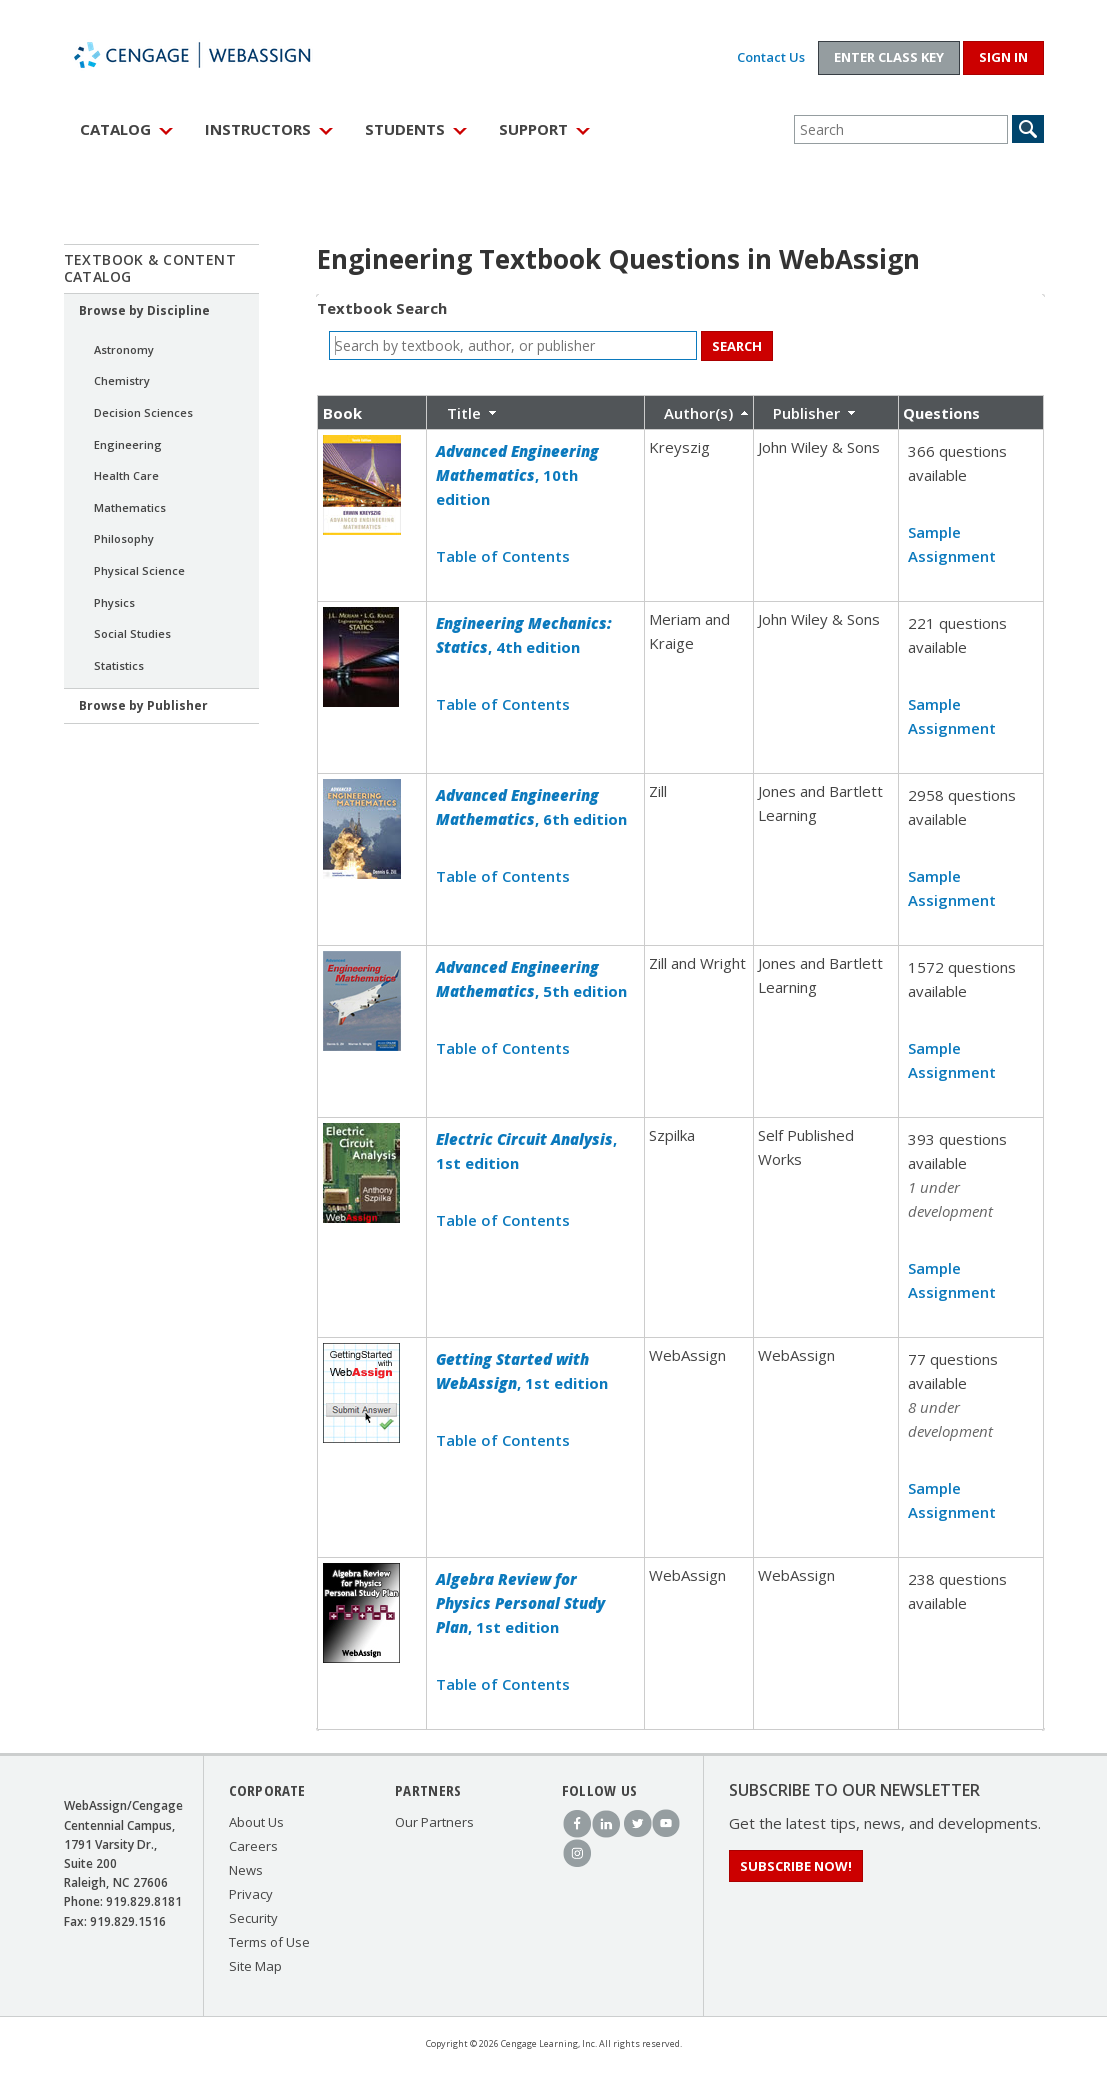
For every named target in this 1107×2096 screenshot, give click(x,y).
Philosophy (124, 538)
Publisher (806, 413)
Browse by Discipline (144, 310)
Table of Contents (503, 556)
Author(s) (698, 413)
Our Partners (434, 1822)
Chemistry (122, 380)
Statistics (119, 665)
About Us (256, 1822)
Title (464, 413)
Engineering (128, 444)
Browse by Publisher (143, 705)
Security (253, 1918)
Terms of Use (269, 1942)
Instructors (258, 129)
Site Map (255, 1966)
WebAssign (214, 55)
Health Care (126, 475)
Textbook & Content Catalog (150, 268)
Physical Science (139, 570)
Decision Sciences (143, 412)
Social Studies (132, 633)
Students (405, 129)
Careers (253, 1846)
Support (533, 129)
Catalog (115, 129)
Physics (114, 602)
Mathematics (130, 507)
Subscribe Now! (796, 1866)
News (246, 1870)
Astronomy (124, 349)
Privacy (251, 1894)
